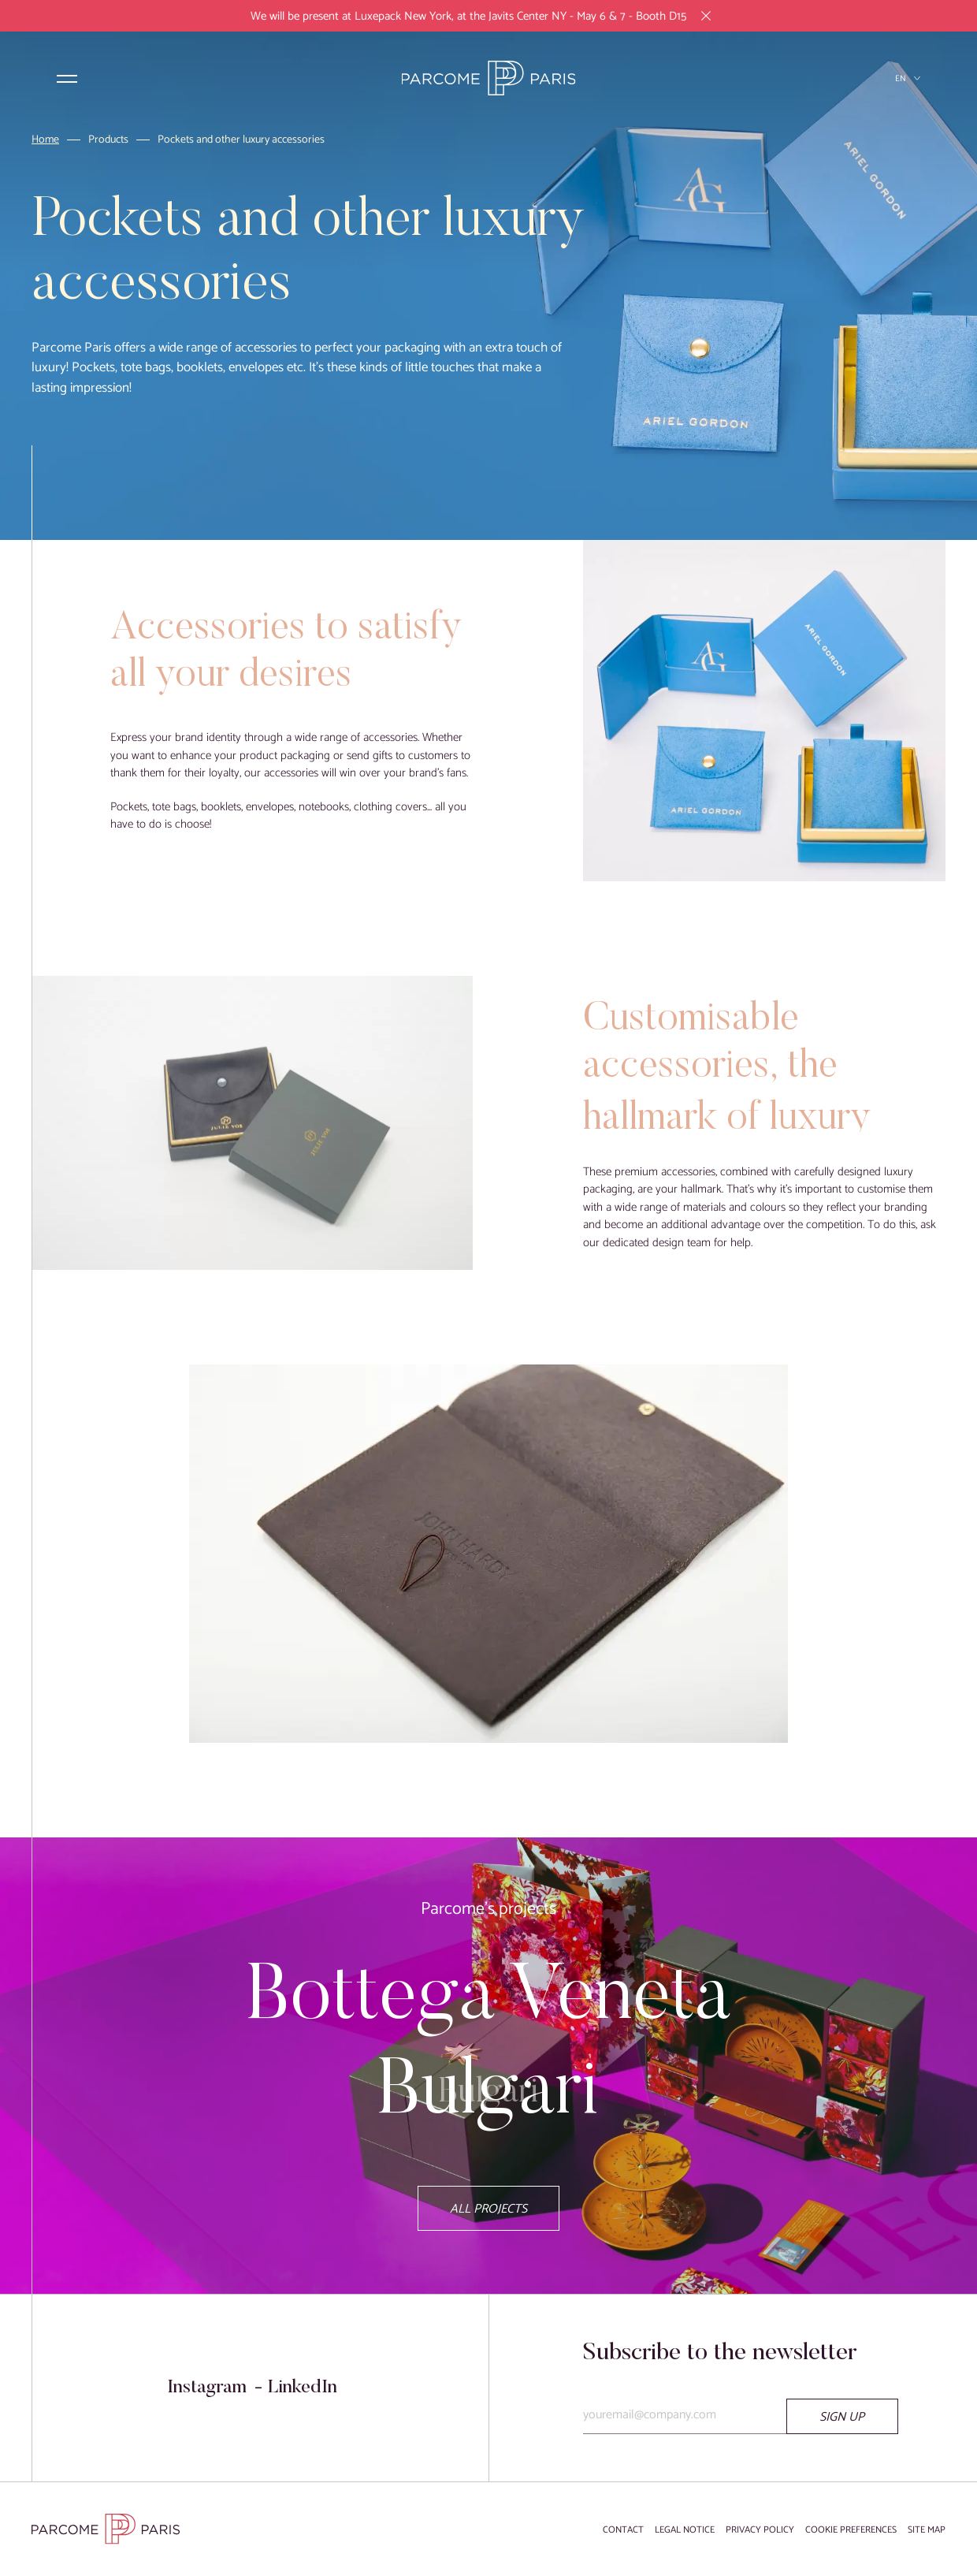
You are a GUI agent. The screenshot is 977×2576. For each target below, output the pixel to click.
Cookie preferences (851, 2529)
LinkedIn (302, 2387)
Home (45, 140)
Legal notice (685, 2529)
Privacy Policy (760, 2529)
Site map (926, 2529)
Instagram (207, 2387)
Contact (623, 2529)
